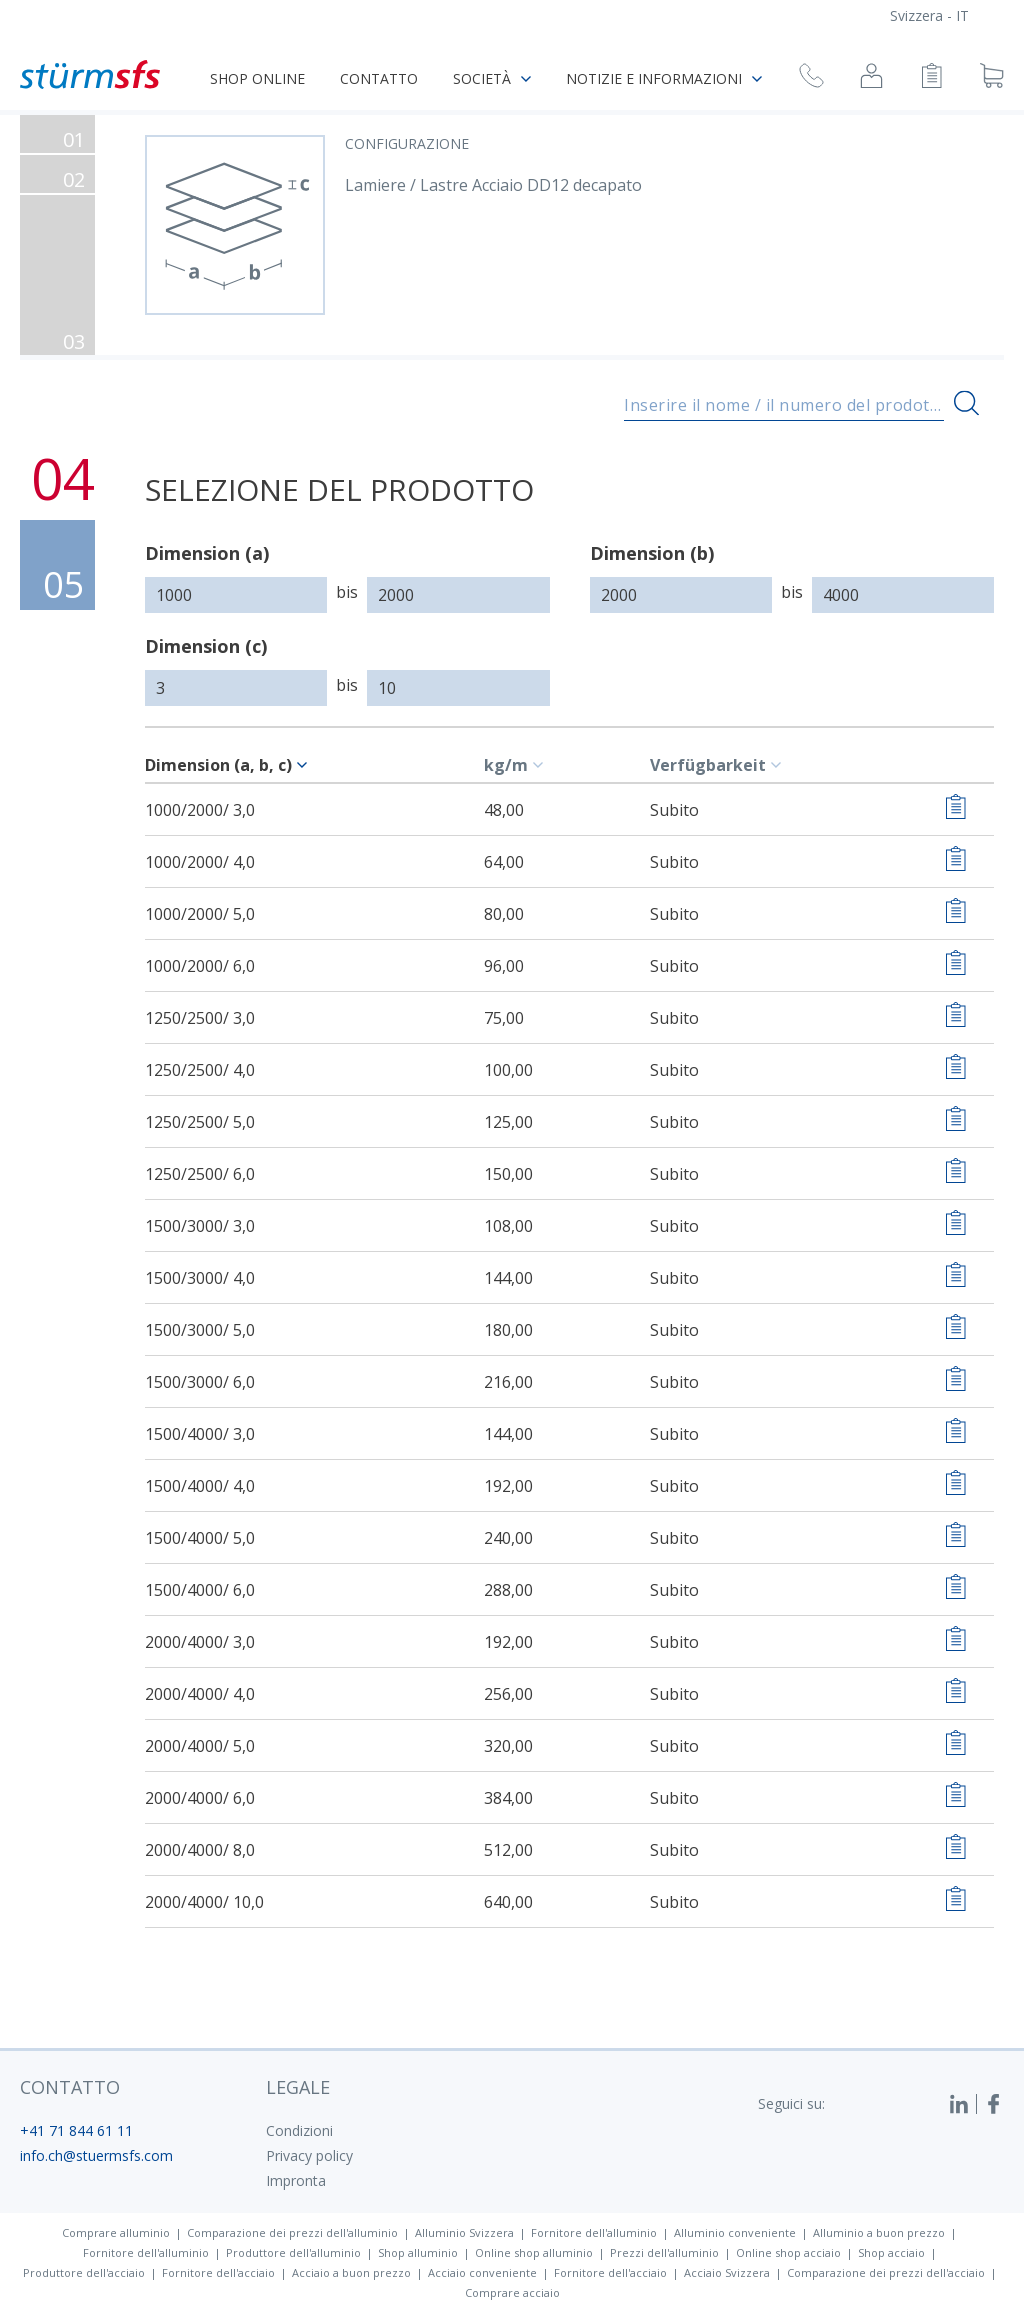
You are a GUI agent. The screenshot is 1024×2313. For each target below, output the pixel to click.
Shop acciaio (891, 2252)
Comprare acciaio (512, 2292)
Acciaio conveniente (482, 2272)
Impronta (296, 2180)
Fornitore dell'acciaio (218, 2272)
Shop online (257, 78)
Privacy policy (309, 2155)
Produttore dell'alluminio (293, 2252)
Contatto (379, 78)
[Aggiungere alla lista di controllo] (955, 809)
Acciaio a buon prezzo (351, 2272)
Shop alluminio (418, 2252)
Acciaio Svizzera (727, 2272)
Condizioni (299, 2130)
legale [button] (298, 2087)
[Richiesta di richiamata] (811, 78)
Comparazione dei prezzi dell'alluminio (292, 2232)
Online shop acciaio (788, 2252)
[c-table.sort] (305, 765)
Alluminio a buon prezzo (879, 2232)
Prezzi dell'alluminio (664, 2252)
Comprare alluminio (116, 2232)
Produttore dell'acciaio (84, 2272)
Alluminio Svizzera (464, 2232)
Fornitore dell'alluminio (594, 2232)
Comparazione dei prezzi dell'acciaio (886, 2272)
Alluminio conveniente (735, 2232)
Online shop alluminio (534, 2252)
